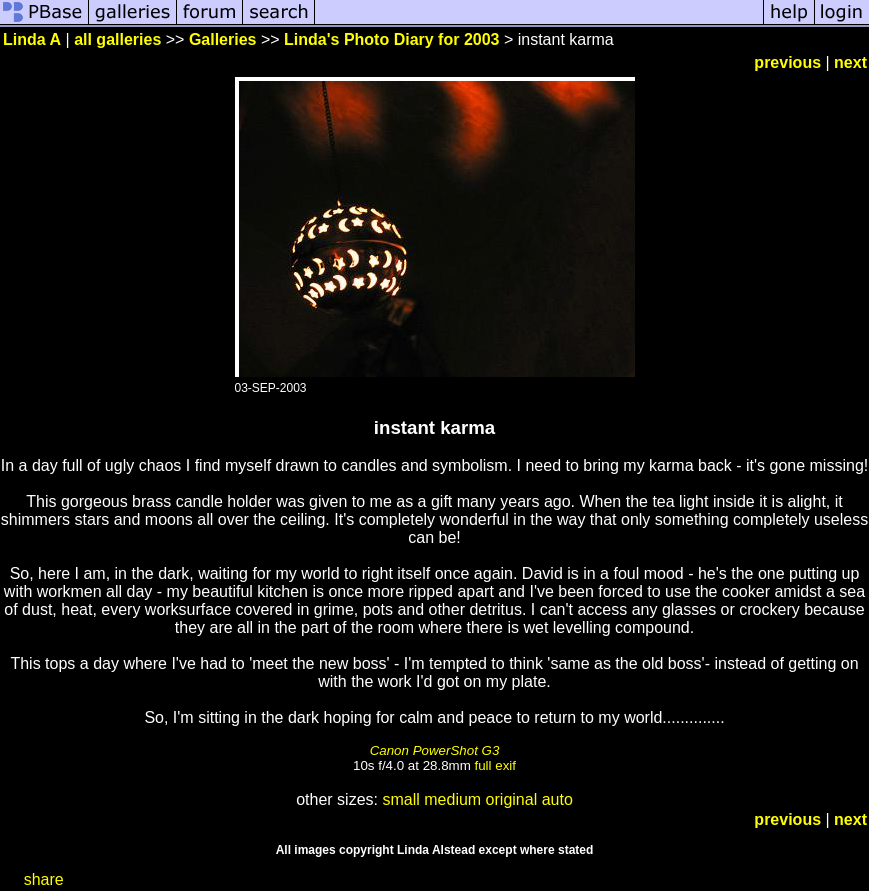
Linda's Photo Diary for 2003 (391, 39)
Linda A (32, 39)
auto (557, 799)
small (400, 799)
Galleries (223, 39)
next (850, 62)
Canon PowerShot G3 (435, 750)
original (512, 799)
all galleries (117, 39)
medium (452, 799)
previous (787, 62)
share (44, 879)
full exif (495, 765)
